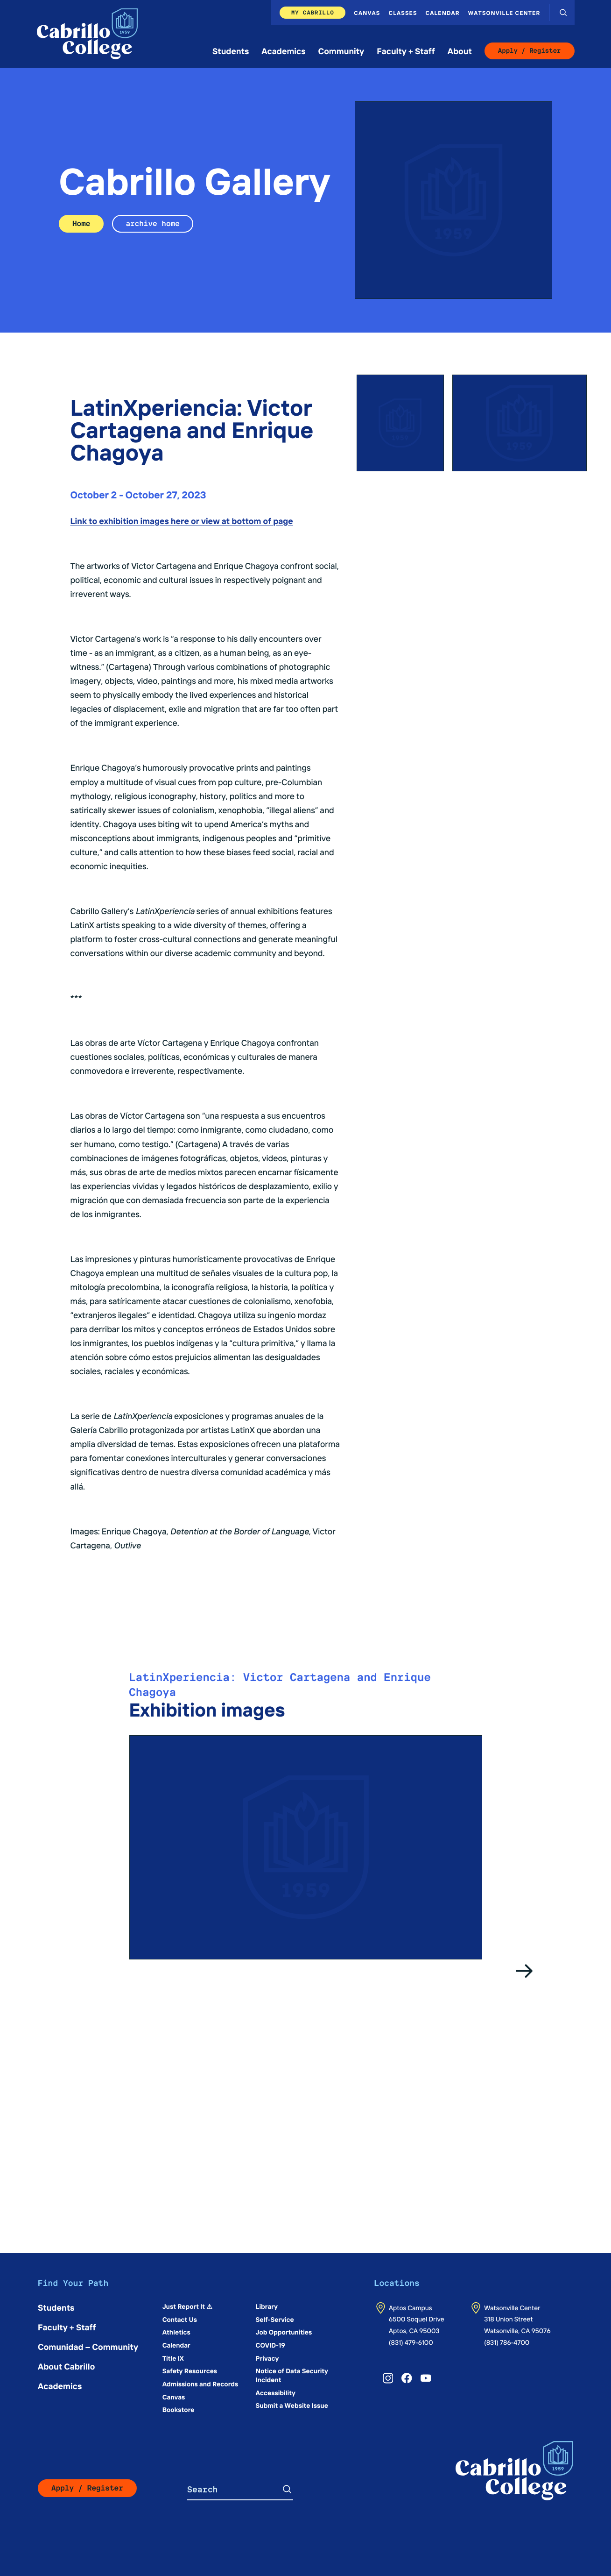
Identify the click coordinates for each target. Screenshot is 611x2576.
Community (341, 50)
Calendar (443, 12)
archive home (152, 223)
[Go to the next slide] (525, 1971)
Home (81, 223)
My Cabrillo (312, 12)
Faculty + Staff (406, 50)
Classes (403, 12)
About (460, 50)
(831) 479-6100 (411, 2342)
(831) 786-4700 (506, 2342)
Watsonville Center (504, 12)
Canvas (367, 12)
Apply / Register (529, 51)
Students (230, 50)
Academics (283, 50)
